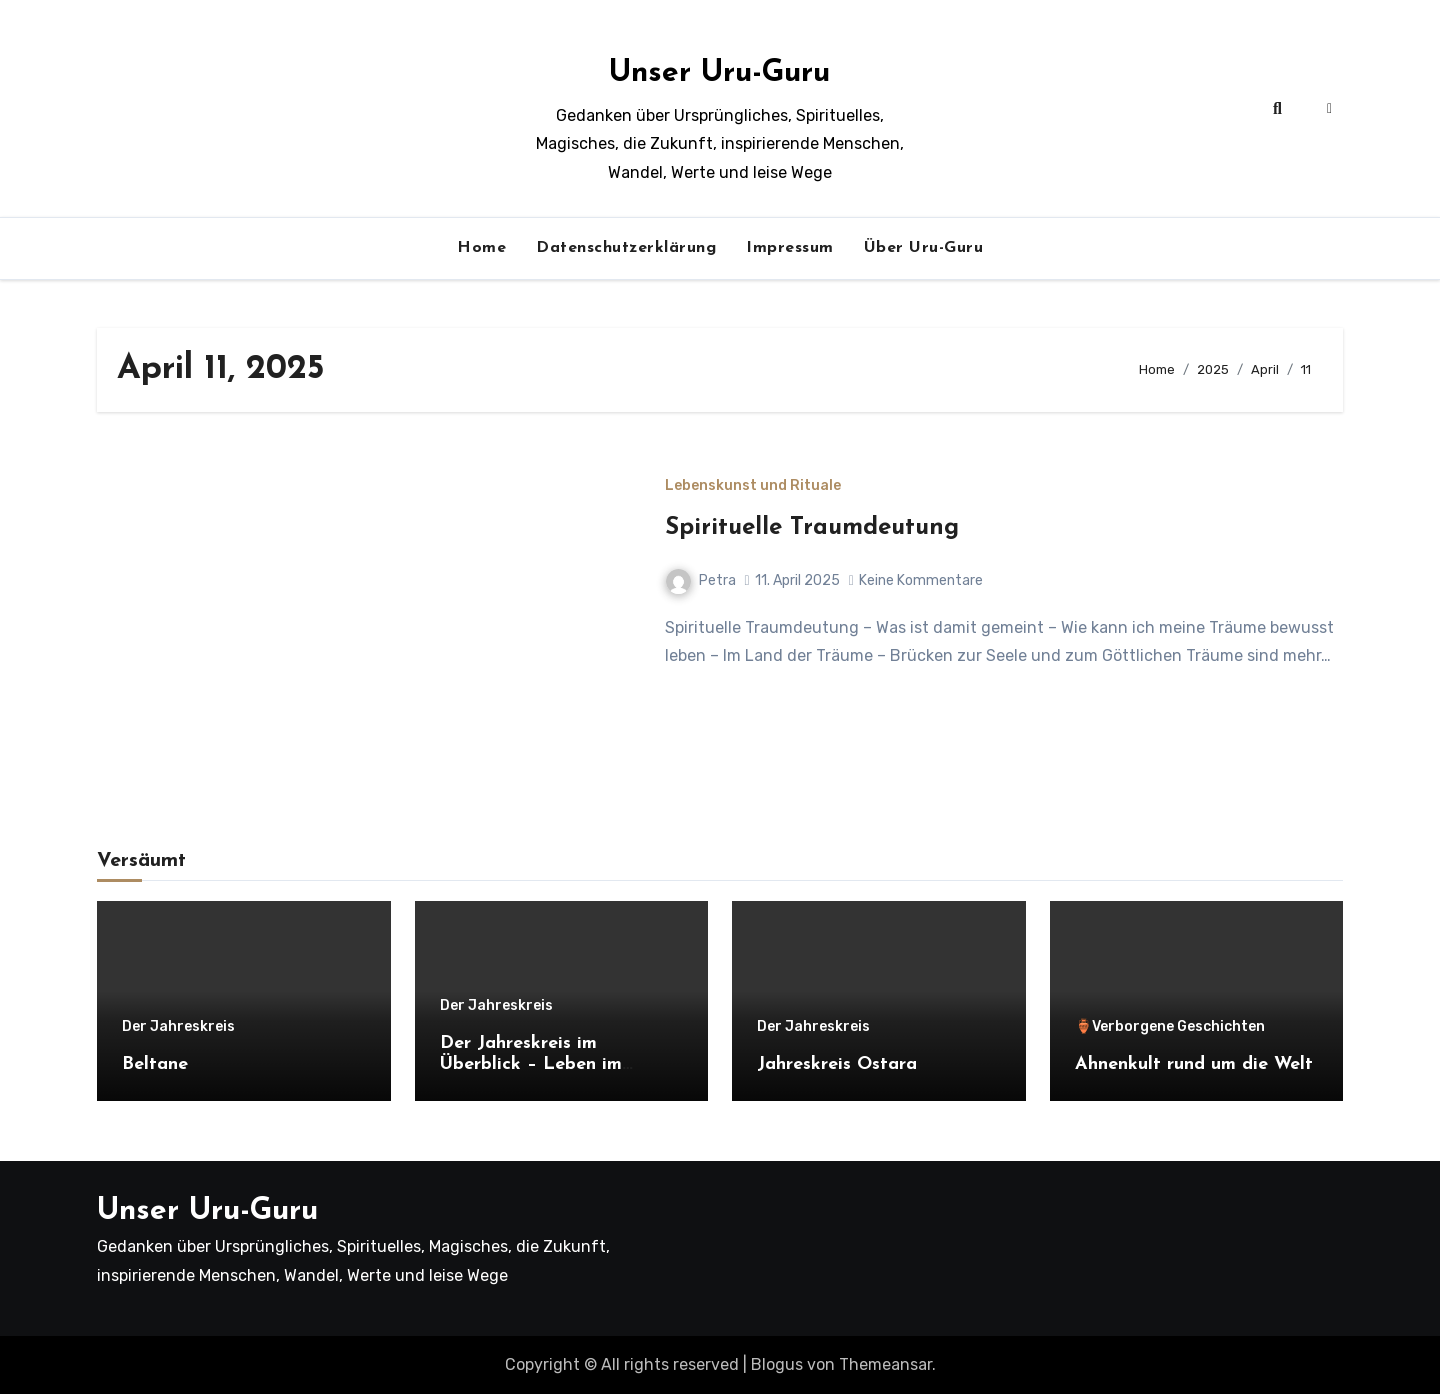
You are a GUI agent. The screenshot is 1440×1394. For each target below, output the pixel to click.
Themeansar (885, 1364)
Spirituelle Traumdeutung (812, 528)
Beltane (155, 1064)
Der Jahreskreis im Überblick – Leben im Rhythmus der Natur (531, 1065)
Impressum (790, 248)
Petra (701, 580)
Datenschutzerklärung (626, 248)
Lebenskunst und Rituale (753, 486)
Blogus (777, 1364)
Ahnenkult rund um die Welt (1194, 1064)
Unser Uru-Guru (719, 73)
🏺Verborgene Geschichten (1170, 1027)
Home (481, 248)
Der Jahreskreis (178, 1027)
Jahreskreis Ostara (837, 1064)
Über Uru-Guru (924, 248)
